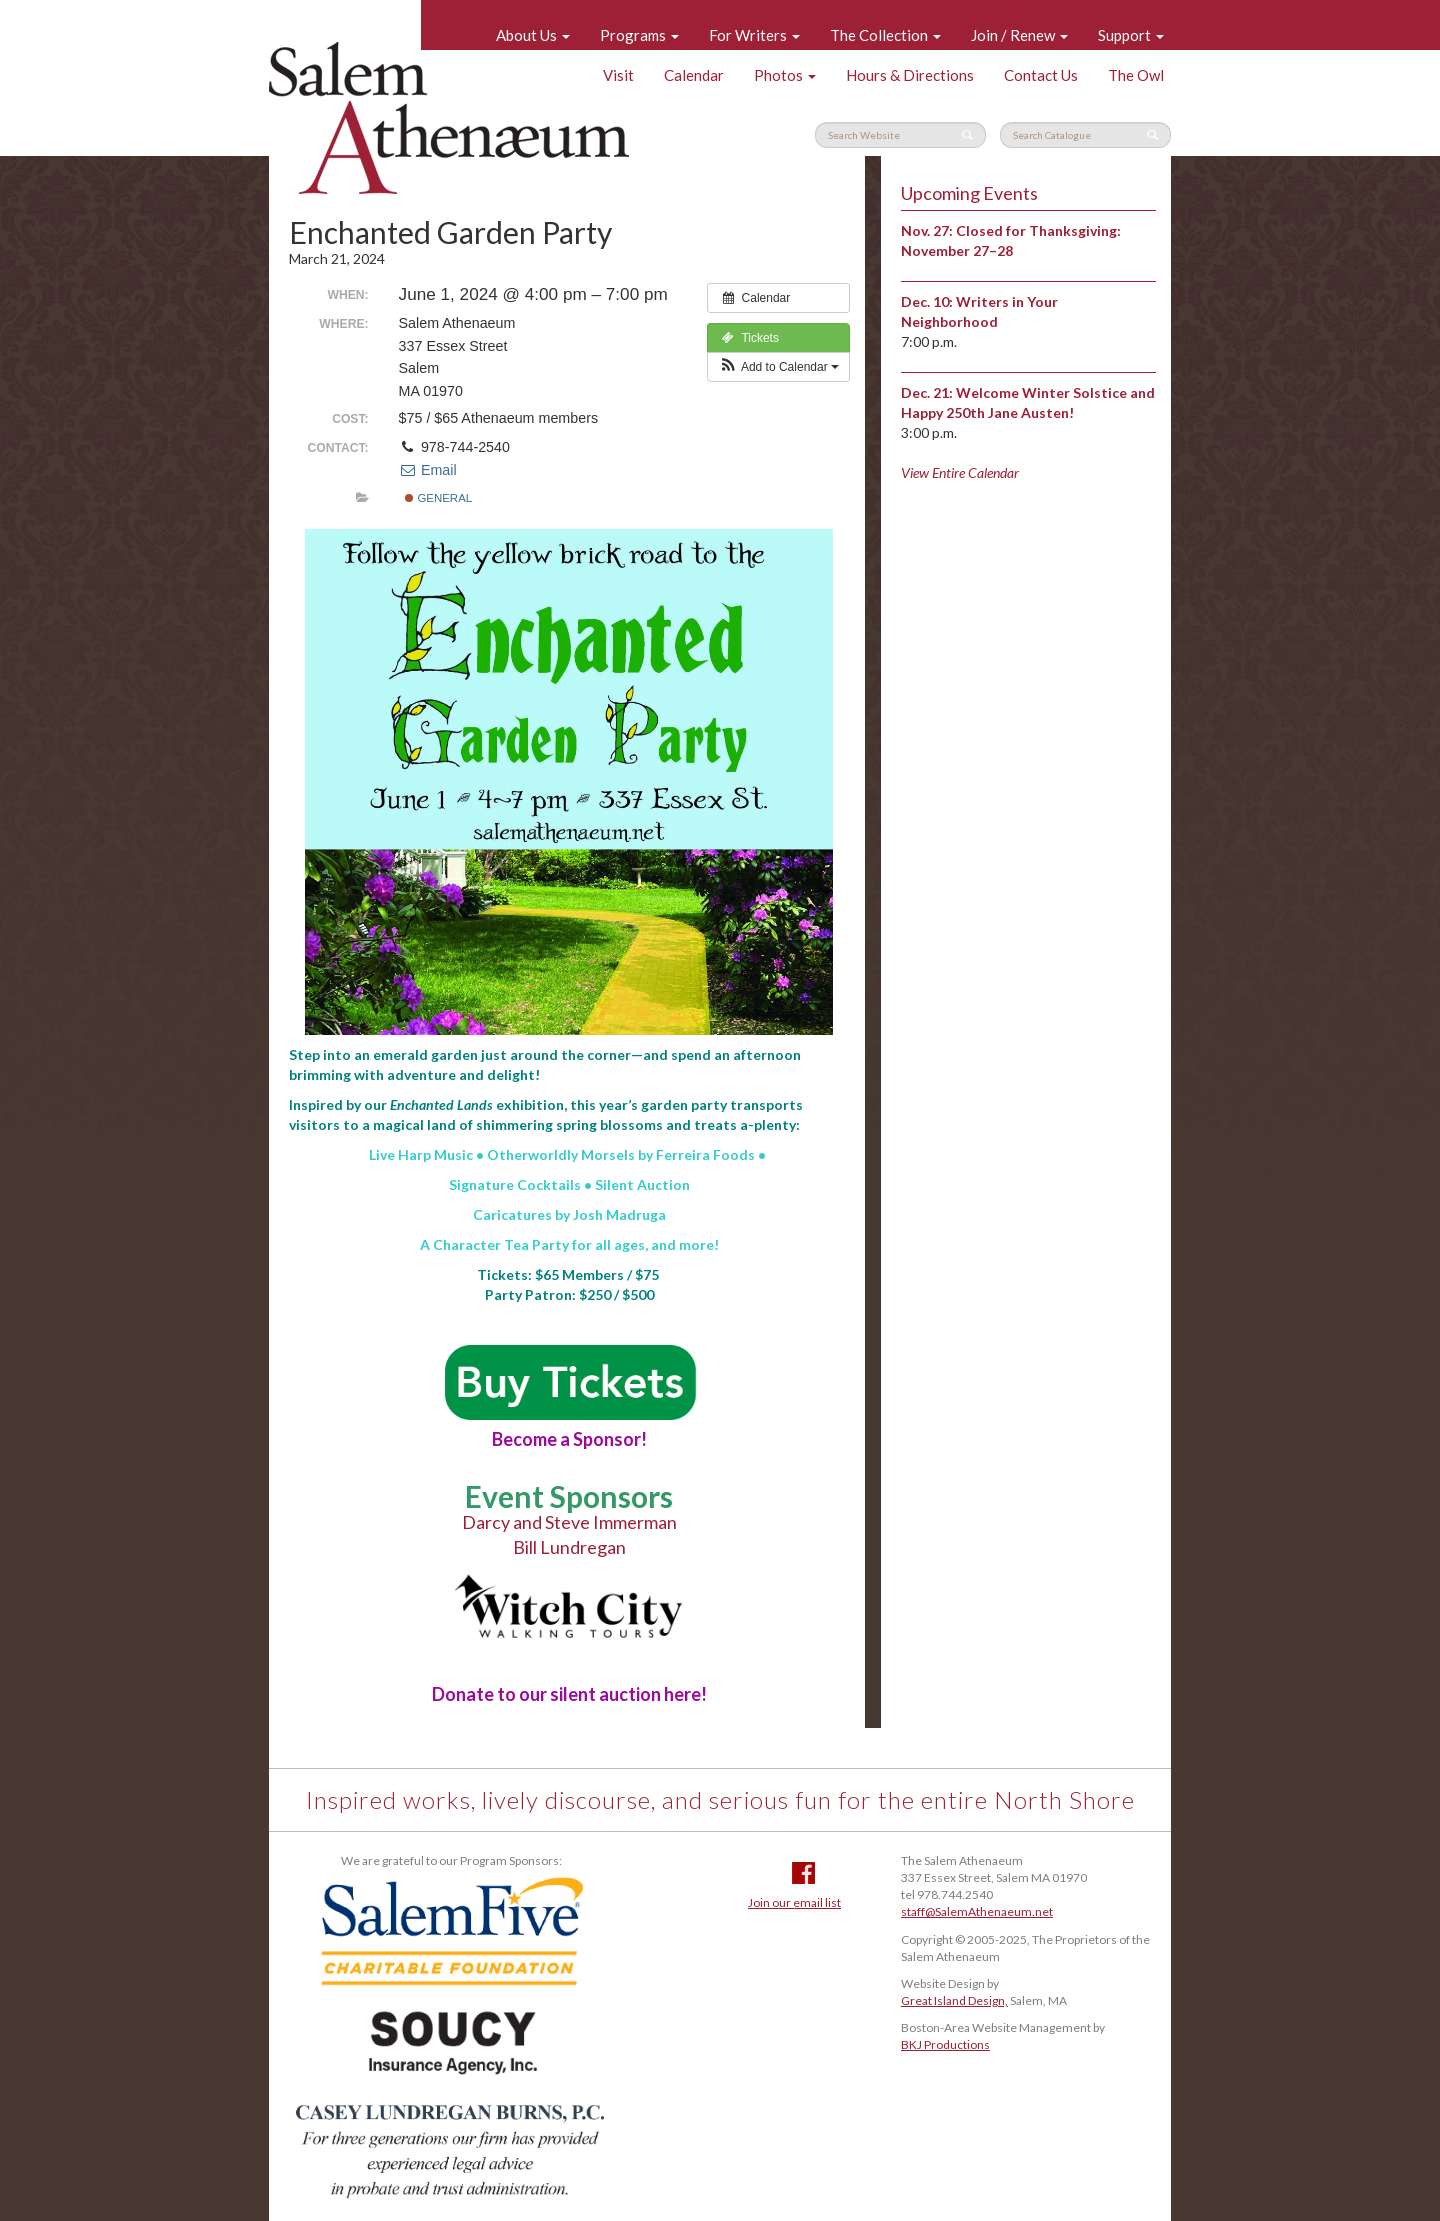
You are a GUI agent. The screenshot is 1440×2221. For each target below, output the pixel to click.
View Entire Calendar (960, 472)
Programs (639, 35)
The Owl (1136, 75)
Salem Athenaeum (449, 118)
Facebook (803, 1873)
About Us (533, 35)
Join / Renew (1019, 35)
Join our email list (794, 1902)
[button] (778, 367)
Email (428, 470)
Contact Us (1041, 75)
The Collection (885, 35)
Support (1131, 35)
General (438, 498)
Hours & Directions (910, 75)
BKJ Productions (945, 2044)
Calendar (694, 75)
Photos (785, 75)
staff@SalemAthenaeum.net (977, 1911)
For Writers (754, 35)
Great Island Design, (954, 2000)
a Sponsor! (569, 1439)
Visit (618, 75)
